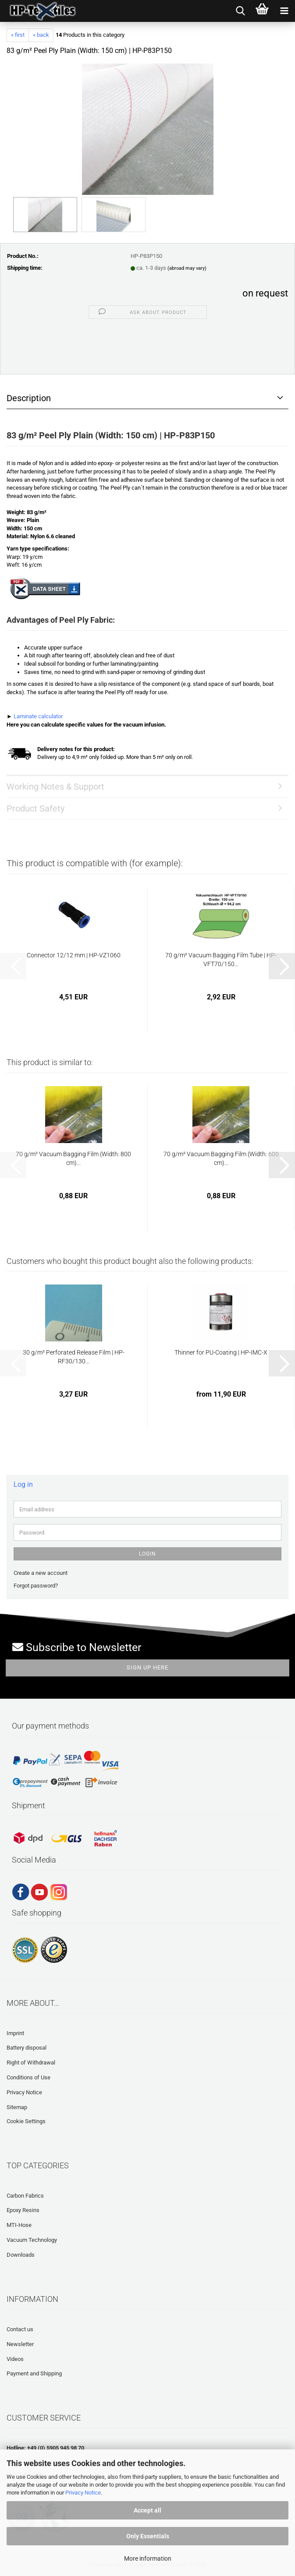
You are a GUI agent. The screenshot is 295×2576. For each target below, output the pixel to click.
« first (18, 35)
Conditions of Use (28, 2077)
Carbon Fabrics (25, 2195)
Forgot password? (36, 1585)
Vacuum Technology (32, 2240)
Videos (15, 2359)
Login (147, 1554)
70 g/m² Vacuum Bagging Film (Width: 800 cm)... (73, 1158)
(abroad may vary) (186, 268)
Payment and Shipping (34, 2373)
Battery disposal (26, 2047)
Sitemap (17, 2107)
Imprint (15, 2033)
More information (147, 2558)
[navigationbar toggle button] (284, 11)
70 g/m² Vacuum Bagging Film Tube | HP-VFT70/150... (221, 959)
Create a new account (41, 1573)
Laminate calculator (38, 716)
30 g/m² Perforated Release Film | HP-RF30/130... (73, 1357)
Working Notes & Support (55, 786)
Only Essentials (147, 2536)
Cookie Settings (26, 2121)
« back (41, 35)
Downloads (21, 2254)
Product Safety (35, 808)
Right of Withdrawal (31, 2062)
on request (265, 293)
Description (29, 398)
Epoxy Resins (23, 2210)
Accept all (147, 2510)
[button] (282, 966)
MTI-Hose (19, 2225)
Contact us (20, 2329)
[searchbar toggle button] (240, 11)
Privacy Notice (83, 2492)
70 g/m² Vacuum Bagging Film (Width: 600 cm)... (221, 1158)
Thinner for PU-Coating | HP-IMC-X (220, 1352)
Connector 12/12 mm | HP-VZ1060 (74, 955)
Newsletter (20, 2344)
